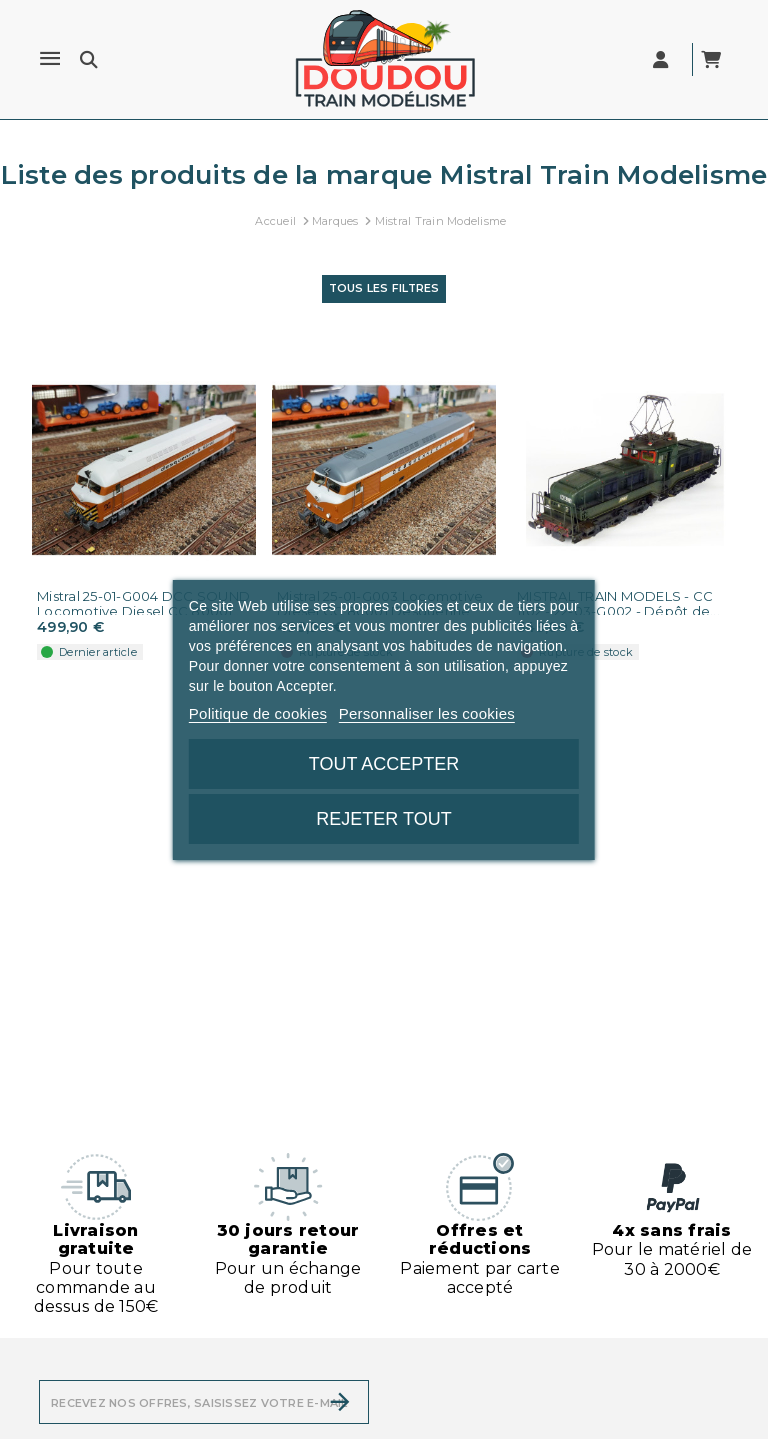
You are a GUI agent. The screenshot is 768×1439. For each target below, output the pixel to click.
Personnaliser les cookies (427, 713)
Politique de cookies (258, 713)
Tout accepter (384, 764)
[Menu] (50, 59)
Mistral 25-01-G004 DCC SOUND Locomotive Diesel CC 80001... (143, 604)
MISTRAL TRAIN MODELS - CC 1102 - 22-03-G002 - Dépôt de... (618, 604)
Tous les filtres (384, 288)
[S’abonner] (340, 1402)
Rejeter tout (383, 819)
